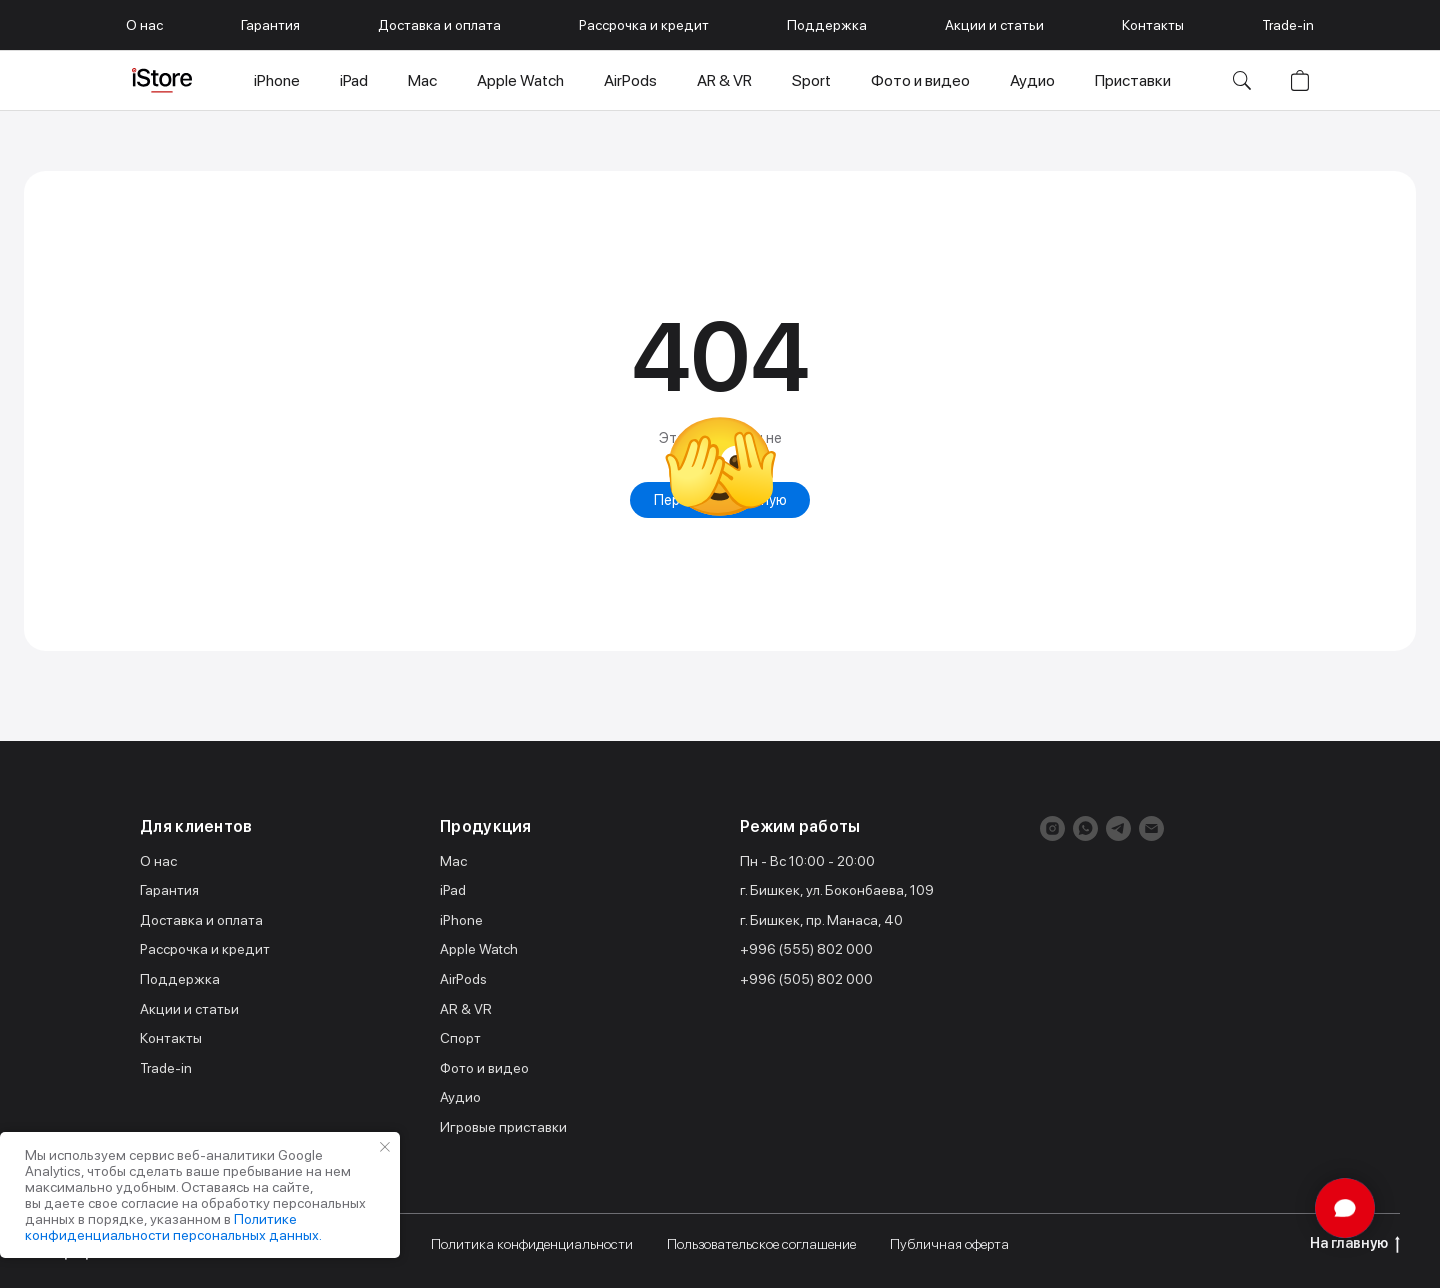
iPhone (461, 920)
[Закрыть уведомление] (385, 1147)
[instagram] (1052, 828)
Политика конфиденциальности (532, 1244)
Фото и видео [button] (920, 80)
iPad (453, 890)
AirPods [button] (630, 80)
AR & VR (466, 1009)
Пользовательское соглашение (761, 1244)
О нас (144, 25)
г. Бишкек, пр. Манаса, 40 (821, 920)
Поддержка (827, 25)
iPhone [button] (277, 80)
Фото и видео (484, 1068)
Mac (453, 861)
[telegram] (1118, 828)
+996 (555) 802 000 (806, 949)
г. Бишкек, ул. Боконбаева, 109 (837, 890)
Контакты (1153, 25)
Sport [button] (811, 80)
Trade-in (1288, 25)
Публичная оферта (949, 1244)
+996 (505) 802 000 (806, 979)
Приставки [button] (1133, 80)
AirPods (463, 979)
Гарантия (270, 25)
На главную (1355, 1244)
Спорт (460, 1038)
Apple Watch (479, 949)
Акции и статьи (994, 25)
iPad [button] (354, 80)
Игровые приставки (503, 1127)
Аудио (460, 1097)
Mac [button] (422, 80)
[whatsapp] (1085, 828)
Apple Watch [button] (520, 80)
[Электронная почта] (1151, 828)
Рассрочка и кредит (644, 25)
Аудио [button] (1032, 80)
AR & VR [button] (724, 80)
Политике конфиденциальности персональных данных (172, 1227)
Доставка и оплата (439, 25)
